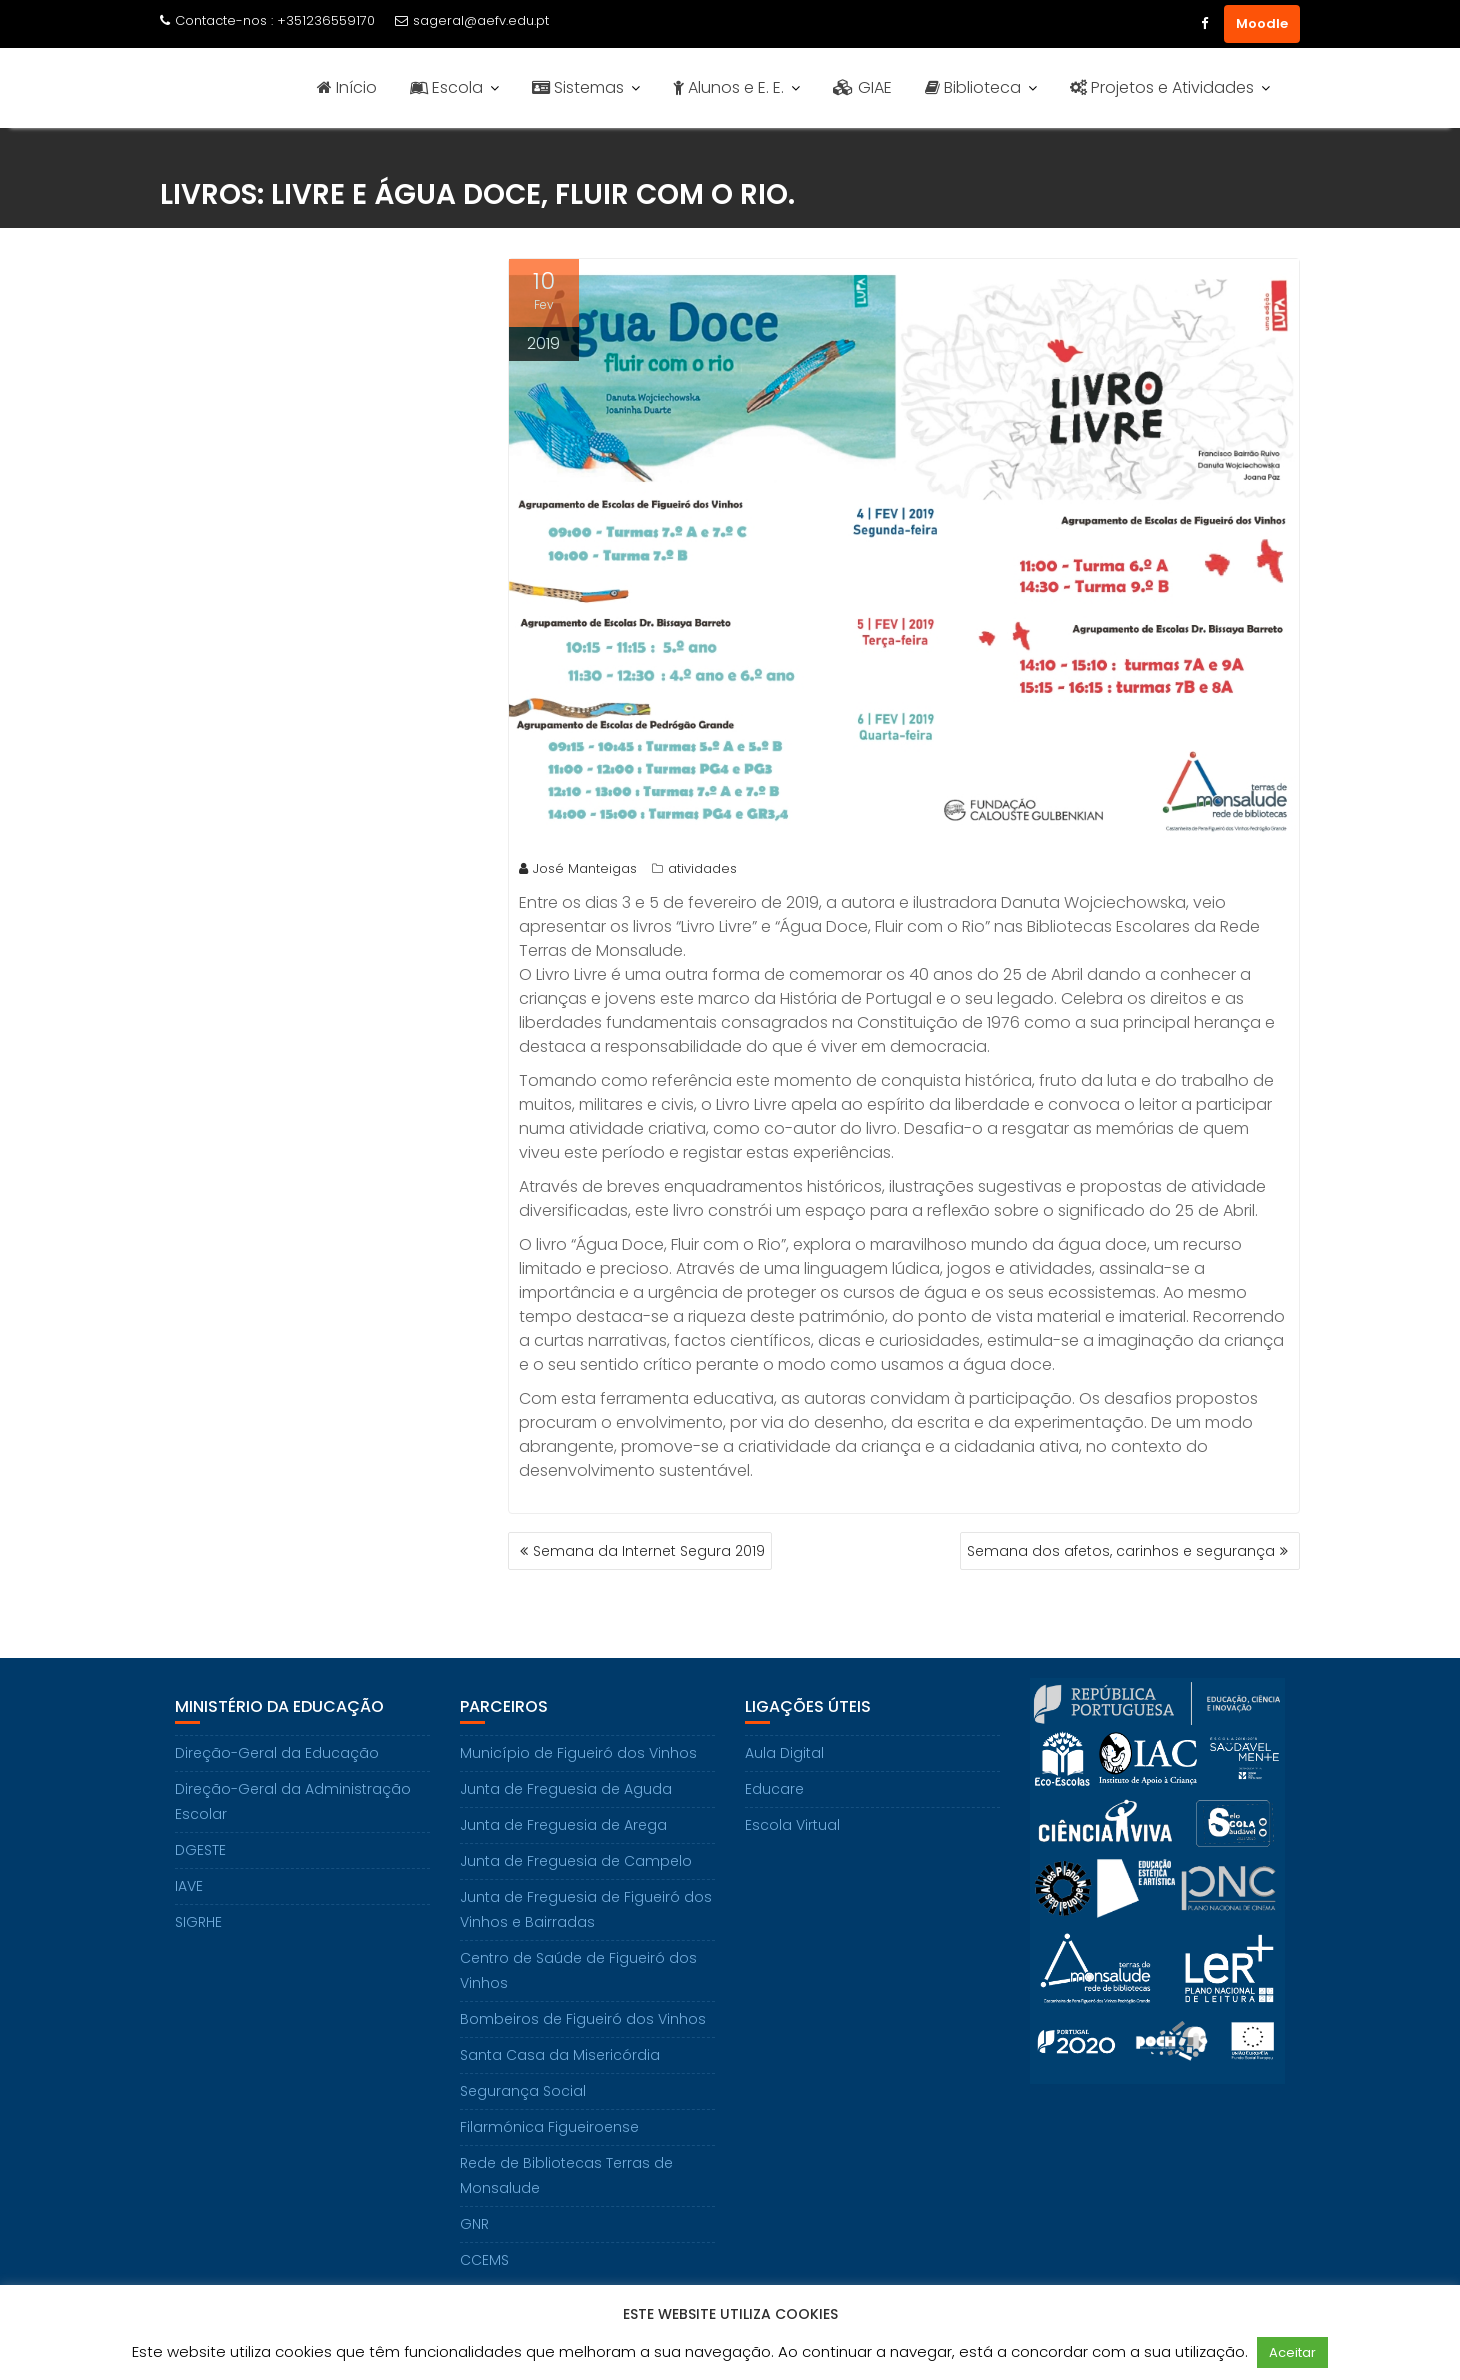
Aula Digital (784, 1753)
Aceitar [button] (1292, 2352)
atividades (702, 868)
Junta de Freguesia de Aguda (566, 1789)
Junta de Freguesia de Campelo (576, 1861)
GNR (474, 2224)
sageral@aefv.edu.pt (472, 20)
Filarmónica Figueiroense (549, 2127)
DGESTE (200, 1850)
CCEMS (484, 2260)
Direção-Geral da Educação (277, 1753)
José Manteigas (578, 868)
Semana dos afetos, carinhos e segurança (1121, 1551)
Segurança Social (523, 2091)
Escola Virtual (792, 1825)
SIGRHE (198, 1922)
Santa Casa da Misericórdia (560, 2055)
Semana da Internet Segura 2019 (649, 1551)
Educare (774, 1789)
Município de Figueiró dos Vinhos (578, 1753)
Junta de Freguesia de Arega (563, 1825)
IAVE (189, 1886)
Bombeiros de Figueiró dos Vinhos (583, 2019)
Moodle (1262, 23)
